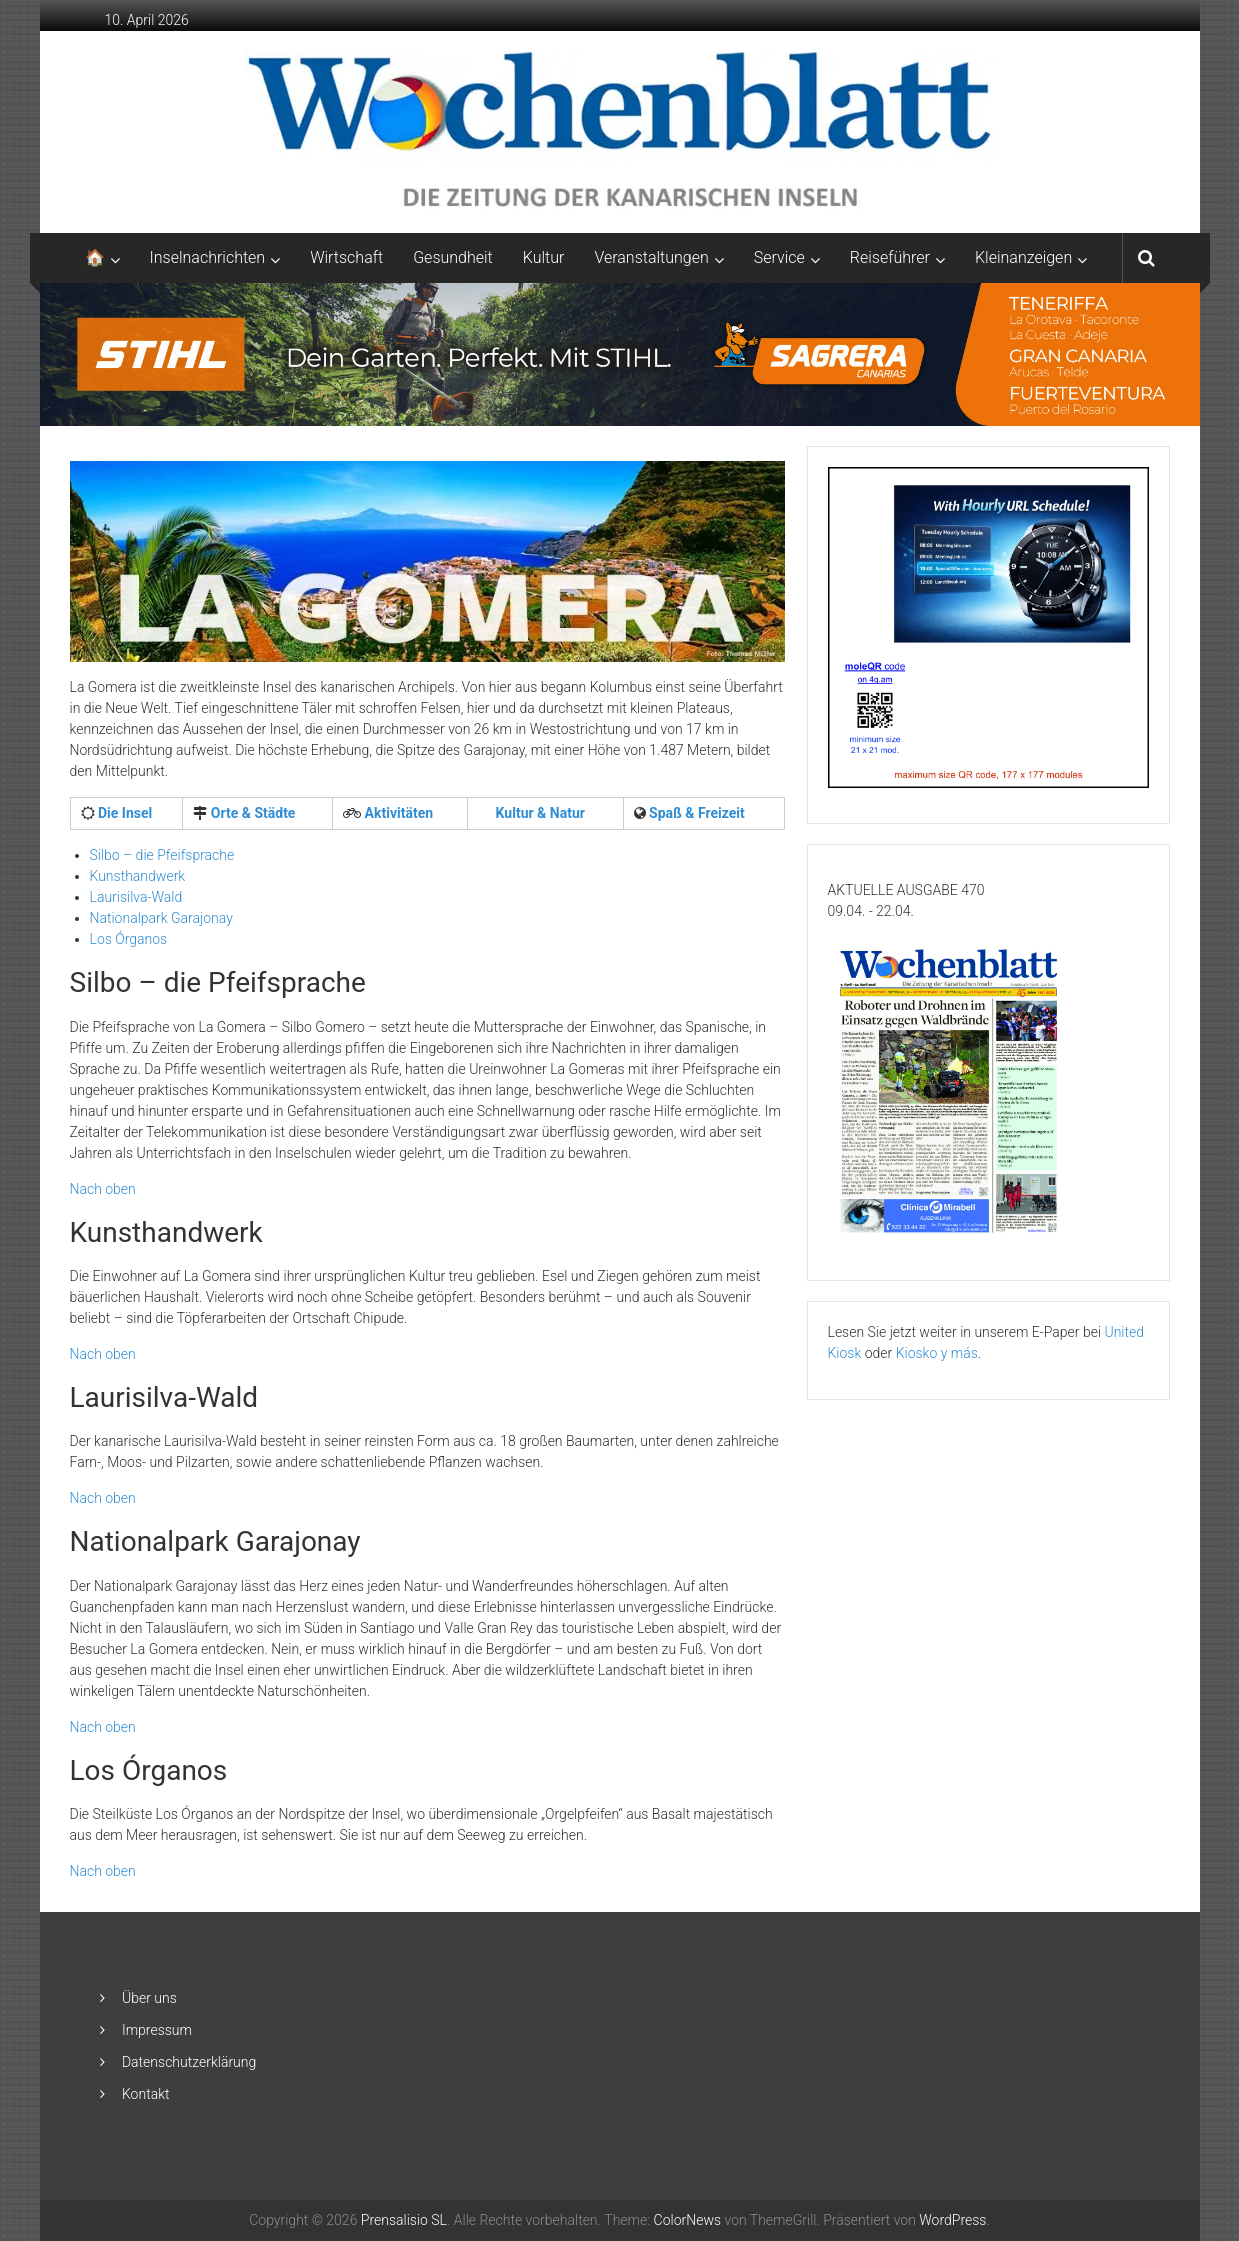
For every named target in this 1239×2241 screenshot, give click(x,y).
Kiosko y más (937, 1353)
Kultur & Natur (538, 813)
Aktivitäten (397, 813)
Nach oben (103, 1189)
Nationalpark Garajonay (161, 918)
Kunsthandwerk (138, 876)
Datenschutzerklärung (189, 2062)
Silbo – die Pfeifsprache (162, 855)
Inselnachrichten (208, 257)
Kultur (544, 257)
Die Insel (124, 813)
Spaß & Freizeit (695, 813)
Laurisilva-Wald (136, 897)
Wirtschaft (346, 257)
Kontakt (146, 2094)
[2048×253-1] (620, 353)
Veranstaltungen (651, 257)
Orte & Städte (251, 813)
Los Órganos (129, 939)
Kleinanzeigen (1023, 257)
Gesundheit (453, 257)
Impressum (157, 2030)
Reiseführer (890, 257)
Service (779, 257)
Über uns (149, 1998)
